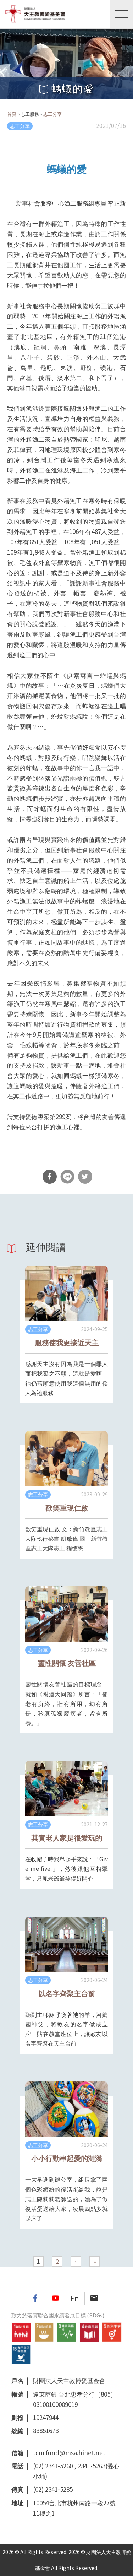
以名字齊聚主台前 (66, 1993)
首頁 (11, 113)
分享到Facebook (50, 1177)
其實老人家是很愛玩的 (66, 1837)
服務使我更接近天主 (67, 1342)
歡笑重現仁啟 (66, 1507)
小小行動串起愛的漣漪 (66, 2158)
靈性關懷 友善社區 (67, 1663)
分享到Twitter (85, 1177)
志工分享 (52, 113)
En (74, 2298)
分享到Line (67, 1177)
